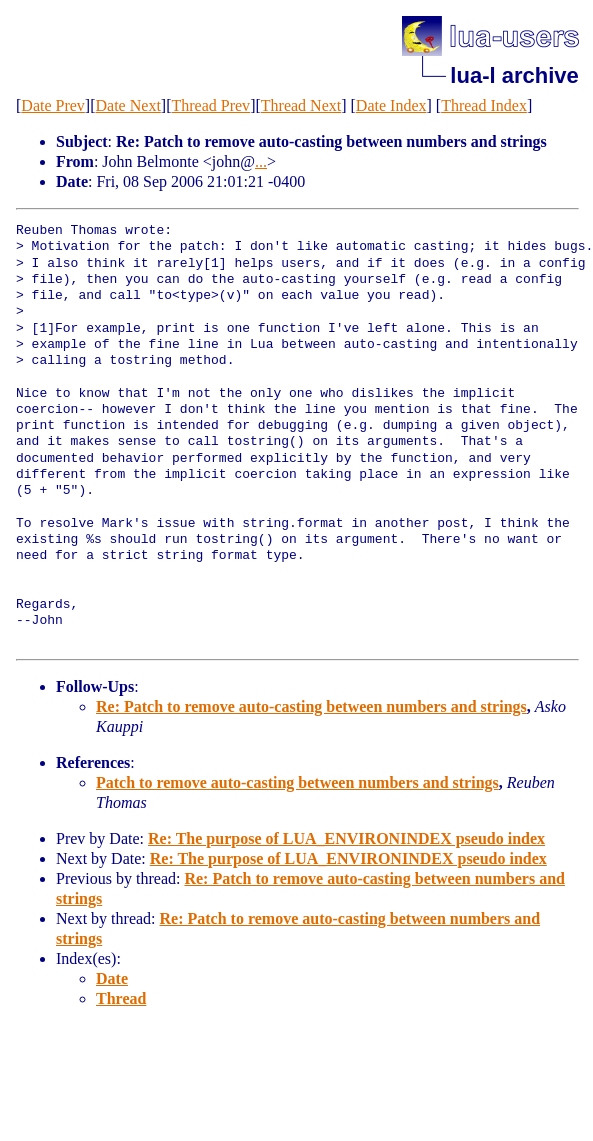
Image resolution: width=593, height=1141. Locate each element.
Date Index (391, 105)
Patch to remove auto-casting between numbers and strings (297, 782)
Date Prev (53, 105)
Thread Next (301, 105)
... (261, 161)
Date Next (128, 105)
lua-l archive (514, 75)
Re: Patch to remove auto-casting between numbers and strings (311, 706)
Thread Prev (210, 105)
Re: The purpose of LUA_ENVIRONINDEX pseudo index (346, 838)
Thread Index (484, 105)
